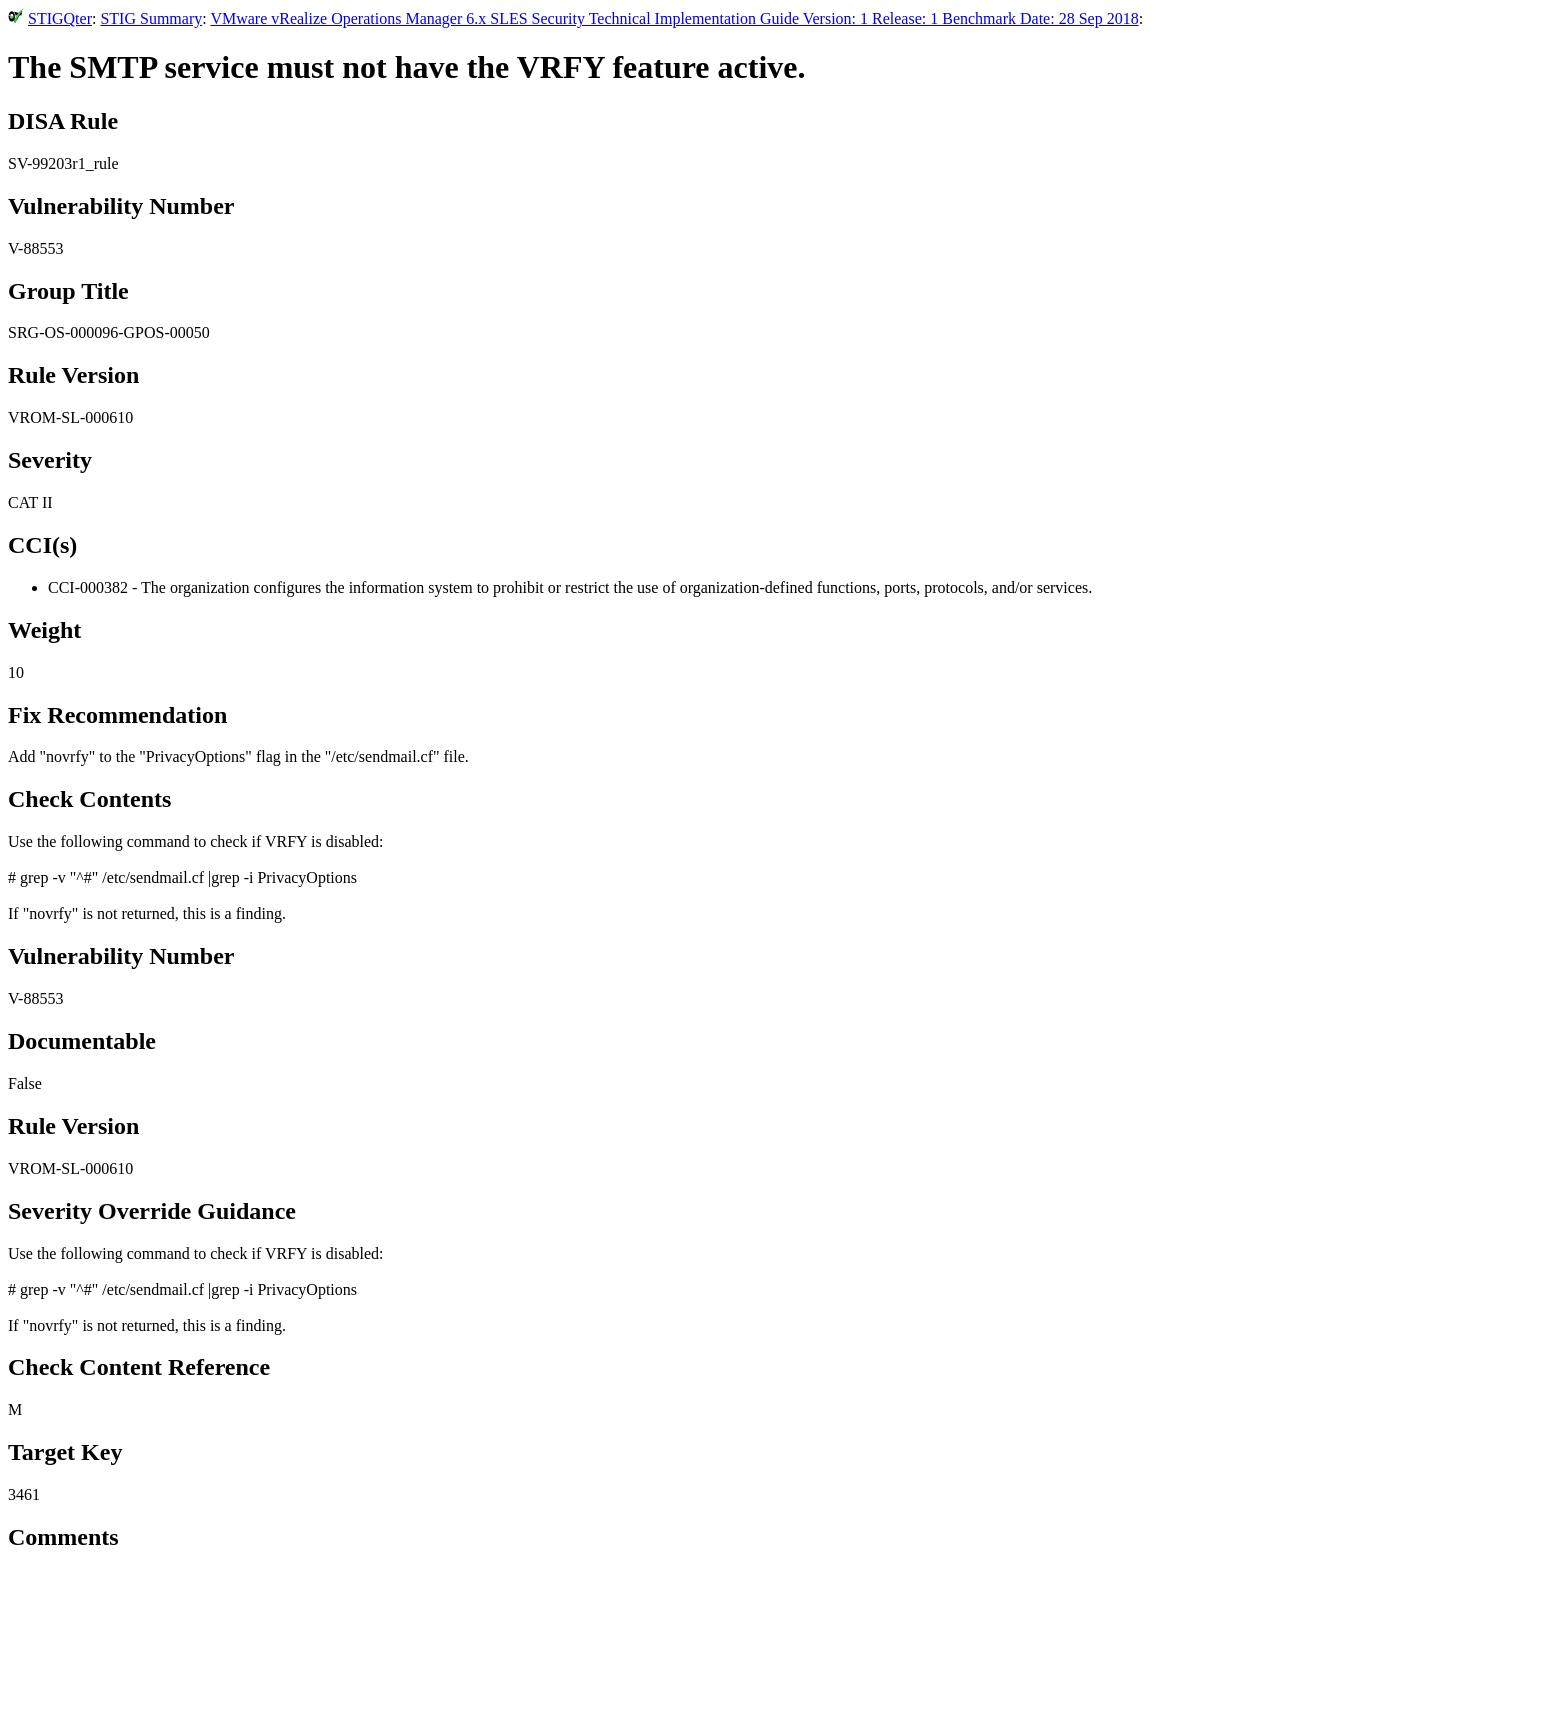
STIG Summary (151, 18)
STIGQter (60, 18)
